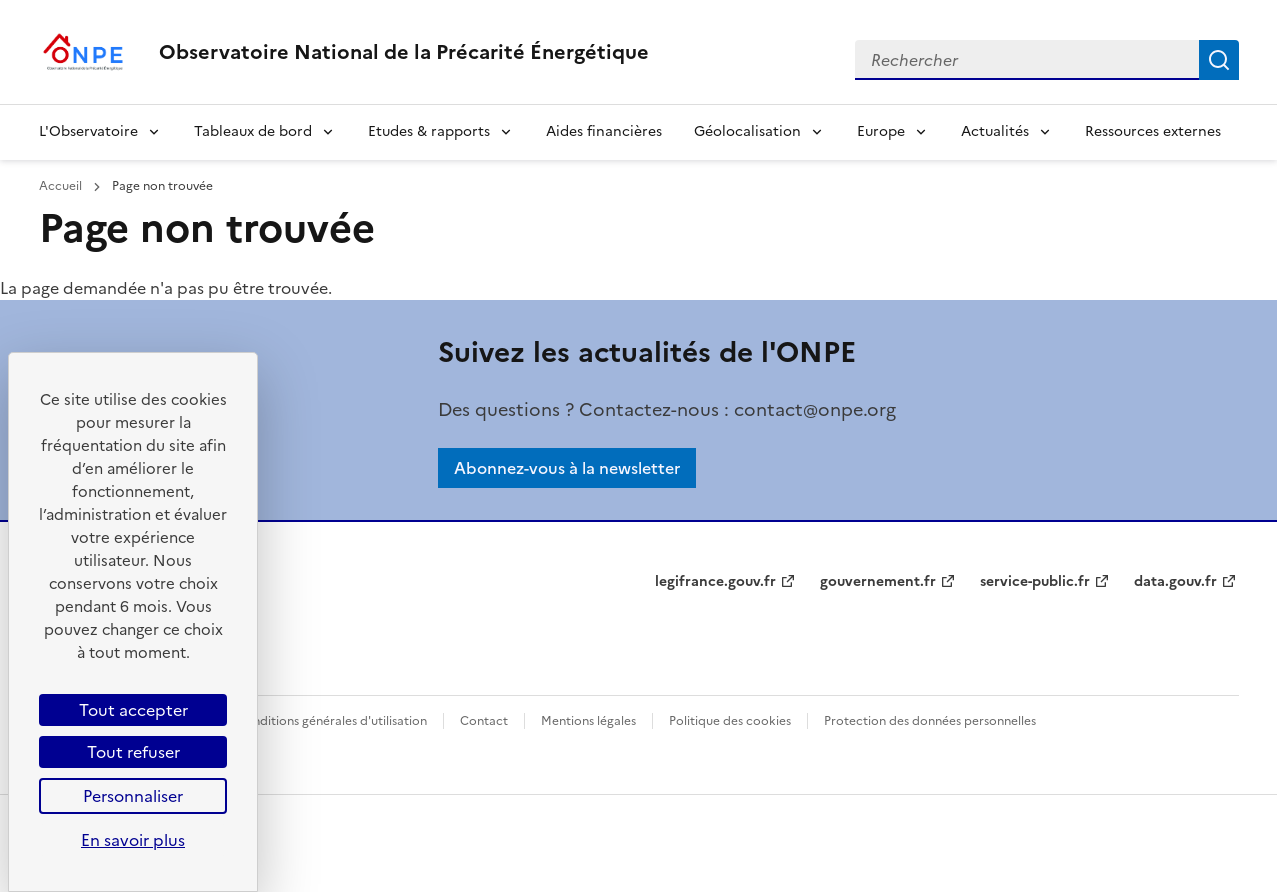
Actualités (995, 131)
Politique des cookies (730, 721)
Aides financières (604, 131)
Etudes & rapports (429, 131)
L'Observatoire (88, 131)
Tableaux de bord (253, 131)
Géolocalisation (747, 131)
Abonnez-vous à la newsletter (567, 468)
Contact (484, 721)
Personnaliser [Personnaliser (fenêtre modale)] (133, 796)
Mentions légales (588, 721)
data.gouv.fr (1175, 581)
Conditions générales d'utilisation (331, 721)
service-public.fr (1035, 581)
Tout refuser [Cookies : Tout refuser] (133, 752)
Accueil (62, 186)
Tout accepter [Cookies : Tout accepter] (133, 710)
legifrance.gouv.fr (715, 581)
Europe (881, 131)
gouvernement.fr (878, 581)
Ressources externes (1153, 131)
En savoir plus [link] (133, 840)
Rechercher (1219, 60)
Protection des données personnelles (930, 721)
